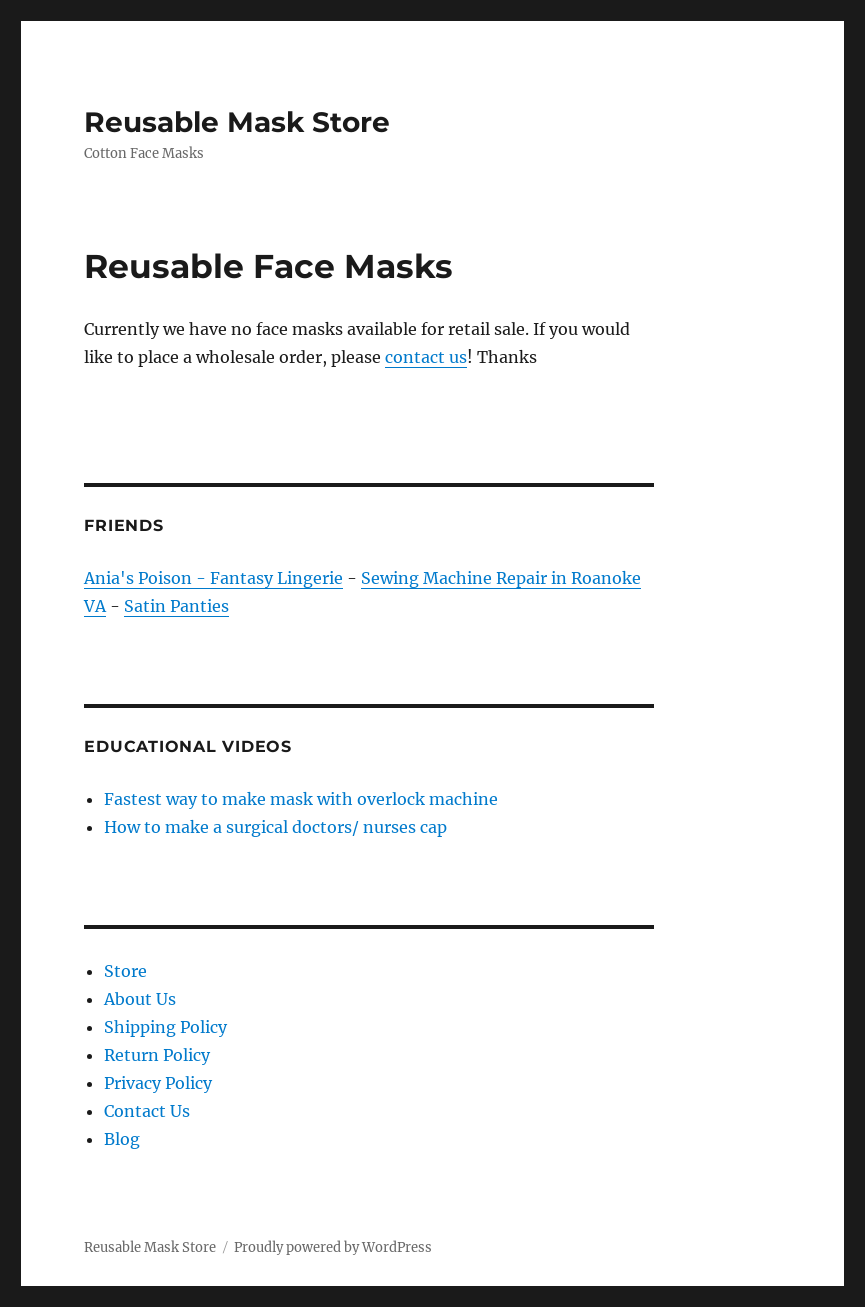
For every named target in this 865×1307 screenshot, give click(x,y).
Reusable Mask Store (237, 122)
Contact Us (147, 1111)
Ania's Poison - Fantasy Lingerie (213, 578)
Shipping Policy (165, 1027)
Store (125, 971)
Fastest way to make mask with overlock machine (301, 799)
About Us (140, 999)
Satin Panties (176, 606)
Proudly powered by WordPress (333, 1247)
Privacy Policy (158, 1083)
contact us (426, 357)
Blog (122, 1139)
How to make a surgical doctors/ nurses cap (275, 827)
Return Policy (157, 1055)
